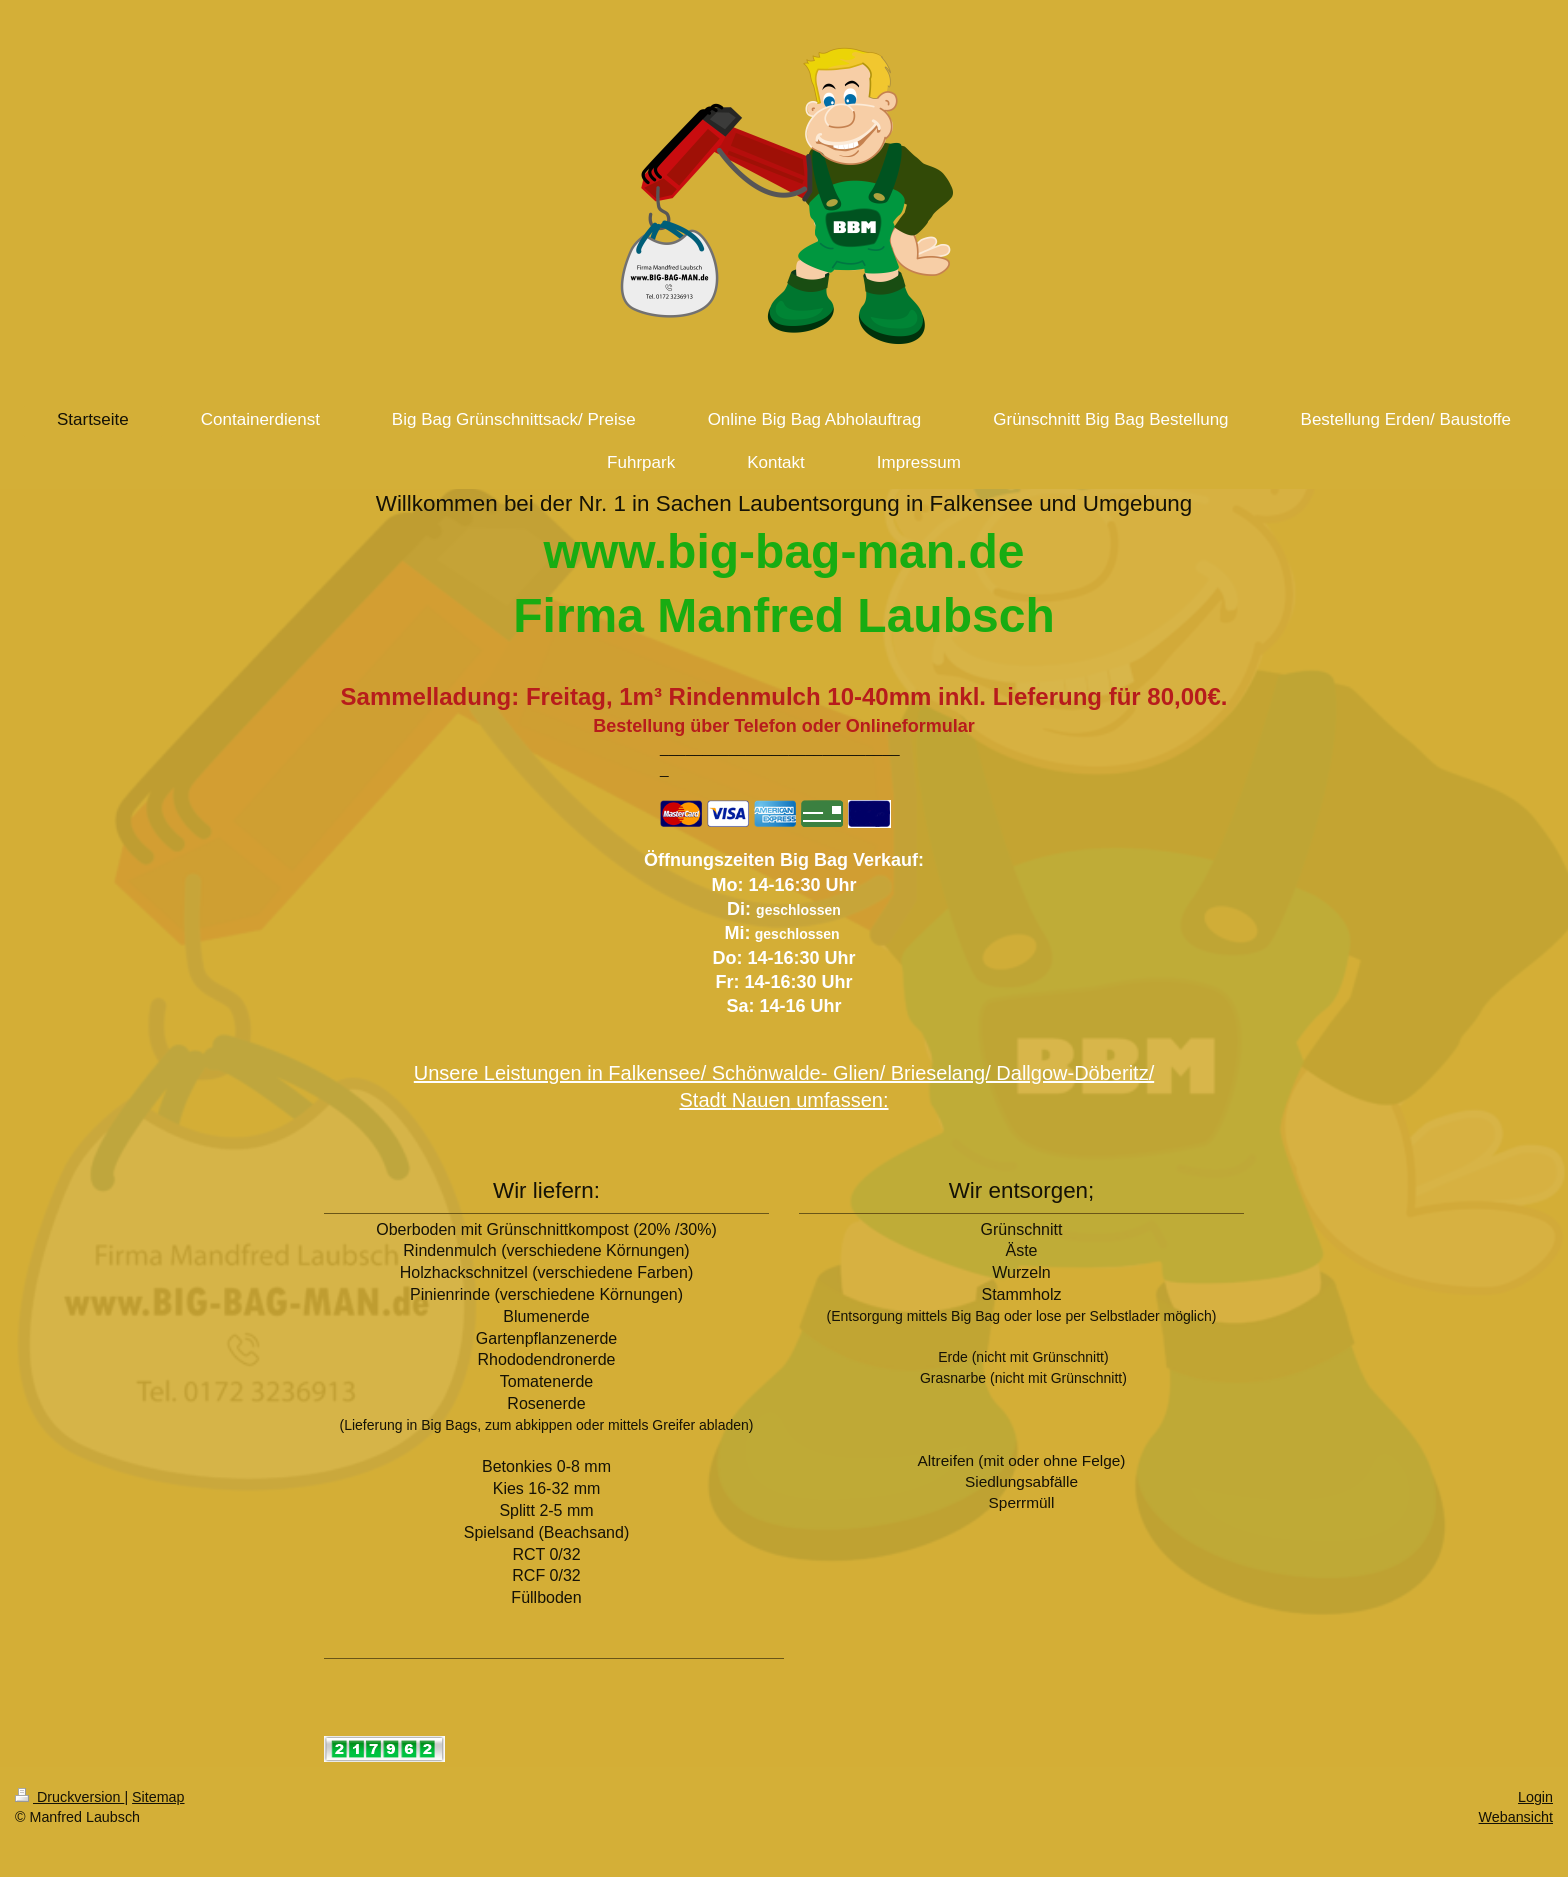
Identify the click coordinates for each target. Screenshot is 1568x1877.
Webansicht (1516, 1817)
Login (1535, 1797)
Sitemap (158, 1797)
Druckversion (69, 1797)
